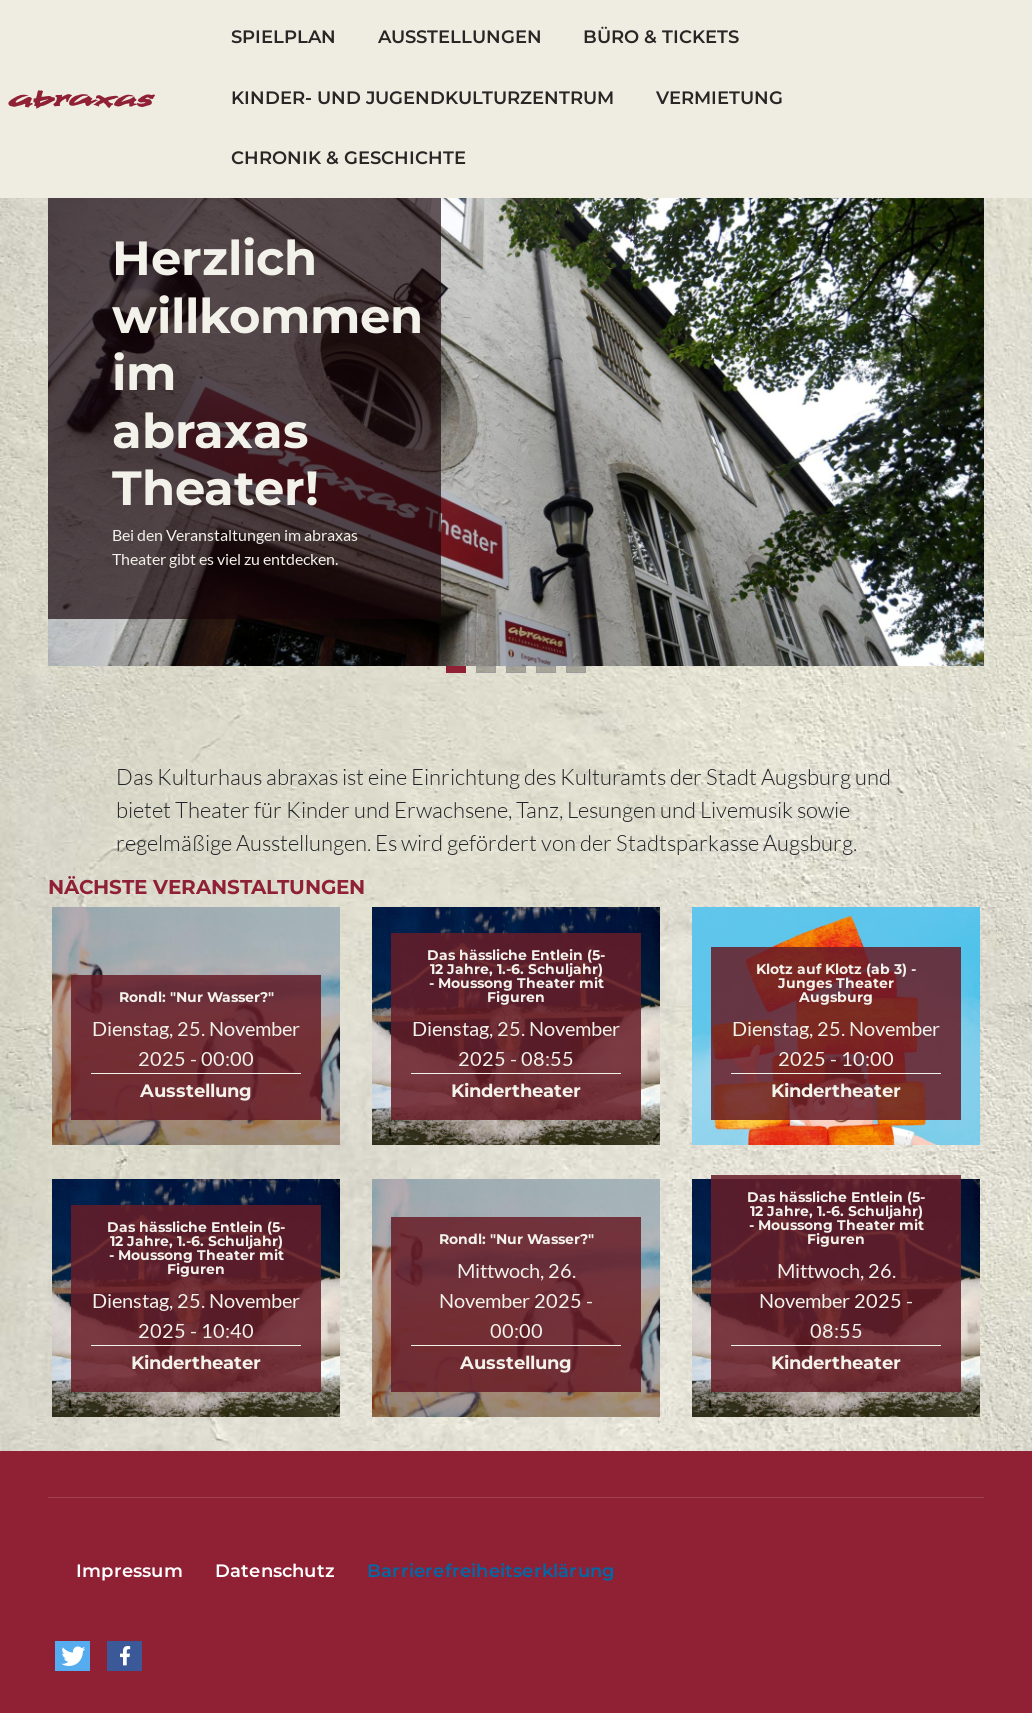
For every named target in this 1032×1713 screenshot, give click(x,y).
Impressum (129, 1571)
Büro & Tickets (661, 37)
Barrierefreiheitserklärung (490, 1571)
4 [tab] (546, 669)
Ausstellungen (460, 37)
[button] (72, 1656)
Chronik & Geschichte (348, 158)
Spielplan (283, 37)
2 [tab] (486, 669)
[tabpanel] (516, 432)
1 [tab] (456, 669)
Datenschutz (275, 1571)
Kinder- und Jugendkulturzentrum (422, 98)
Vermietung (719, 98)
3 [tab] (516, 669)
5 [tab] (576, 669)
